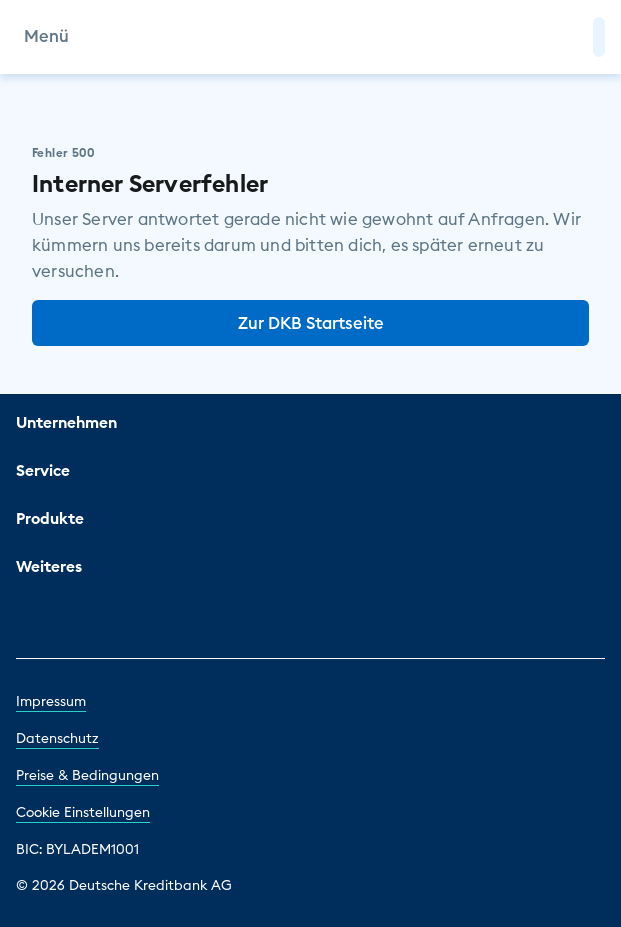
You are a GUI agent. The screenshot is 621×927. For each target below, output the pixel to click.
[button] (599, 37)
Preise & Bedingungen (87, 775)
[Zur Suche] (569, 37)
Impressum (51, 701)
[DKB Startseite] (310, 37)
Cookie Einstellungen (83, 812)
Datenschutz (57, 738)
